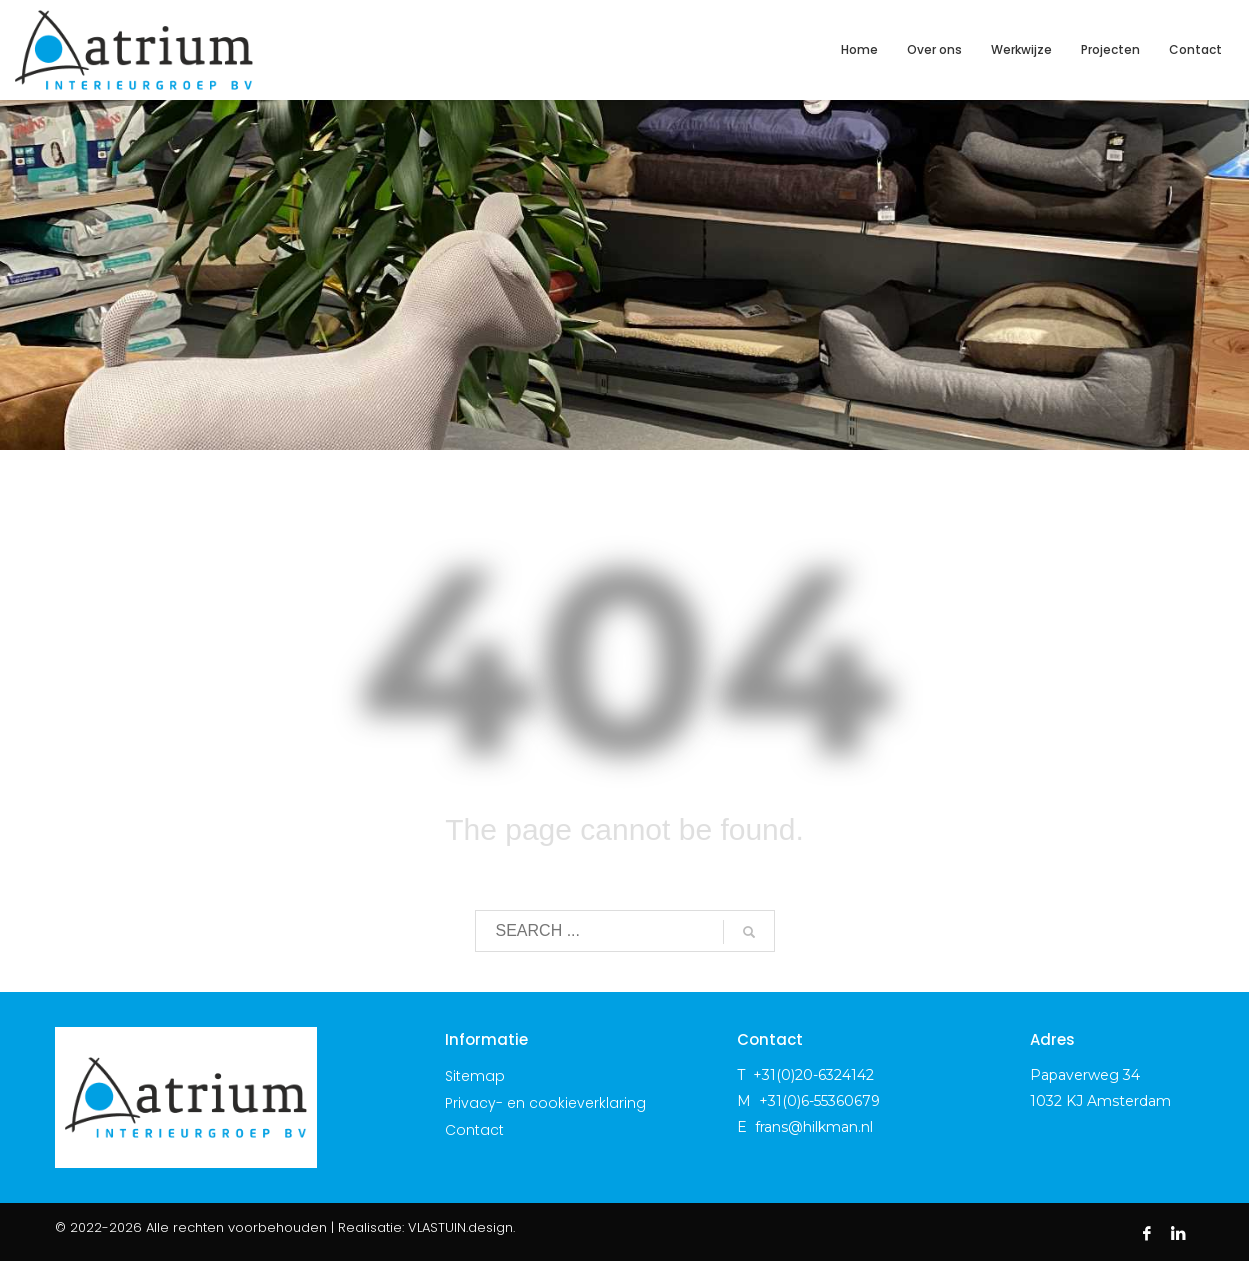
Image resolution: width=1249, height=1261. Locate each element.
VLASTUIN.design (460, 1227)
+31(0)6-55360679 (819, 1101)
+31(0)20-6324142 (813, 1075)
